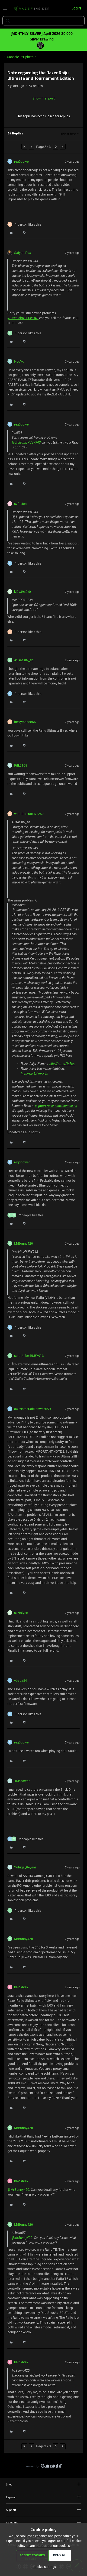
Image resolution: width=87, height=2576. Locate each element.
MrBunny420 (23, 1243)
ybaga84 (20, 1680)
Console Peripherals (21, 57)
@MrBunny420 (18, 2189)
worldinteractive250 (29, 813)
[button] (5, 9)
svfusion (20, 503)
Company (43, 2522)
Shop (43, 2484)
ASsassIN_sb (23, 660)
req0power (22, 161)
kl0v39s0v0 (22, 591)
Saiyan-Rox (22, 252)
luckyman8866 (25, 722)
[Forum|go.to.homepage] (31, 8)
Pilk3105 (20, 765)
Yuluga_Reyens (25, 1867)
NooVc (19, 361)
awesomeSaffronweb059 (32, 1409)
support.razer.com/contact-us (56, 1106)
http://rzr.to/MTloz (62, 1064)
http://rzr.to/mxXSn (34, 1073)
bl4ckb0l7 (21, 1987)
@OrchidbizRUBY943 (23, 318)
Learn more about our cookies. (49, 2545)
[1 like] (24, 224)
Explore (43, 2497)
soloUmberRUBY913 (29, 1355)
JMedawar (22, 1781)
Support (43, 2510)
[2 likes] (25, 1215)
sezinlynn (21, 1612)
